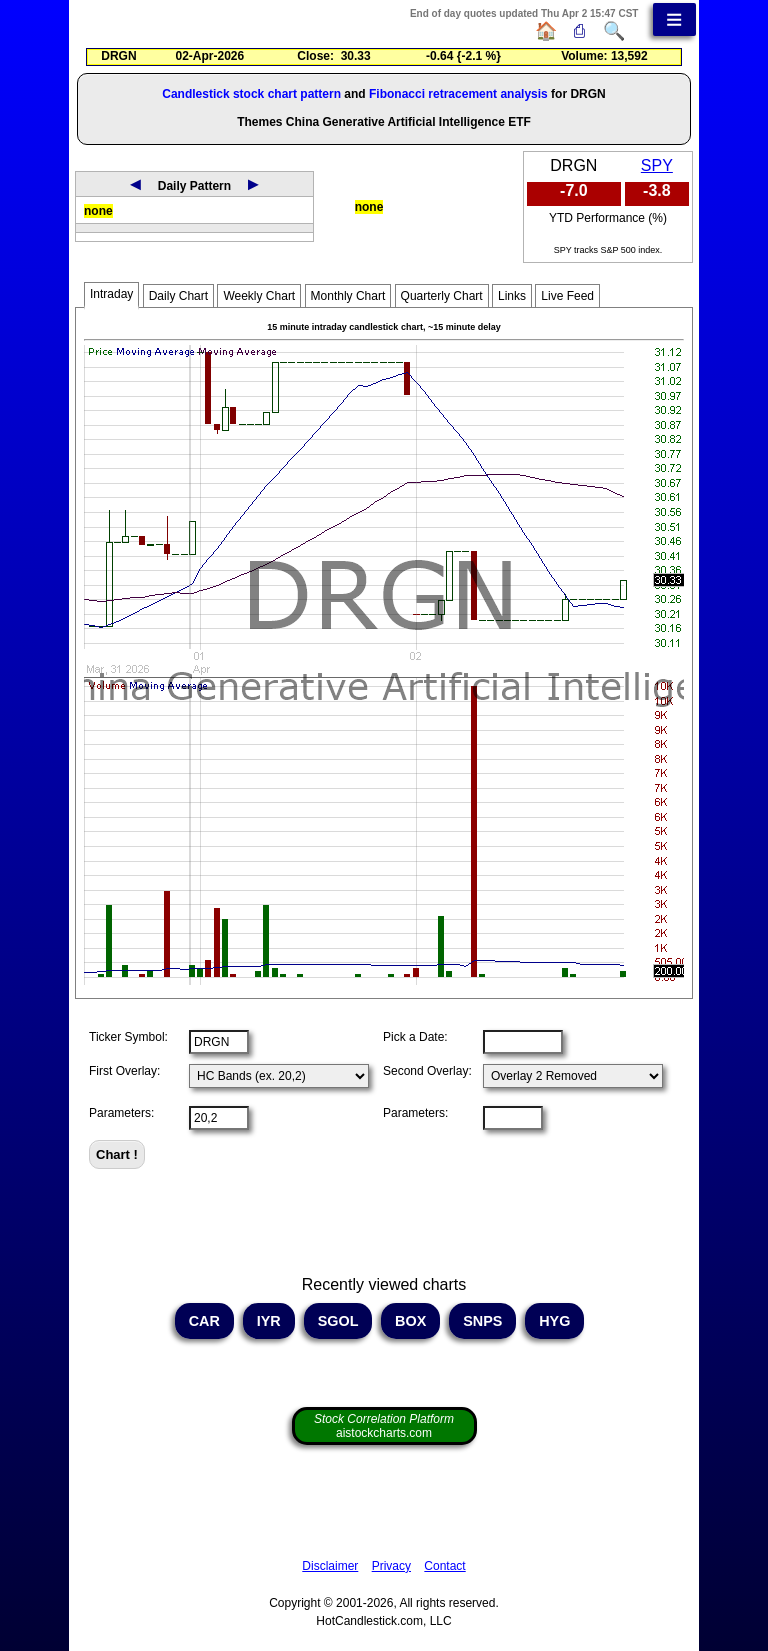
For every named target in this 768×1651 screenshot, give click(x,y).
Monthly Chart (348, 296)
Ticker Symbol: (128, 1037)
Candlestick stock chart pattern (251, 94)
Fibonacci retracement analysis (458, 94)
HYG (554, 1321)
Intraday (111, 294)
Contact (444, 1566)
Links (512, 296)
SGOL (338, 1321)
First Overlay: (124, 1071)
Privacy (391, 1566)
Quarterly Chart (442, 296)
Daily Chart (178, 296)
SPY (657, 165)
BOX (410, 1321)
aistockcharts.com (384, 1426)
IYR (269, 1321)
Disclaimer (330, 1566)
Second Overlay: (427, 1071)
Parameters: (121, 1113)
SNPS (482, 1321)
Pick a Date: (415, 1037)
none (98, 211)
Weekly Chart (259, 296)
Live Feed (567, 296)
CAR (204, 1321)
